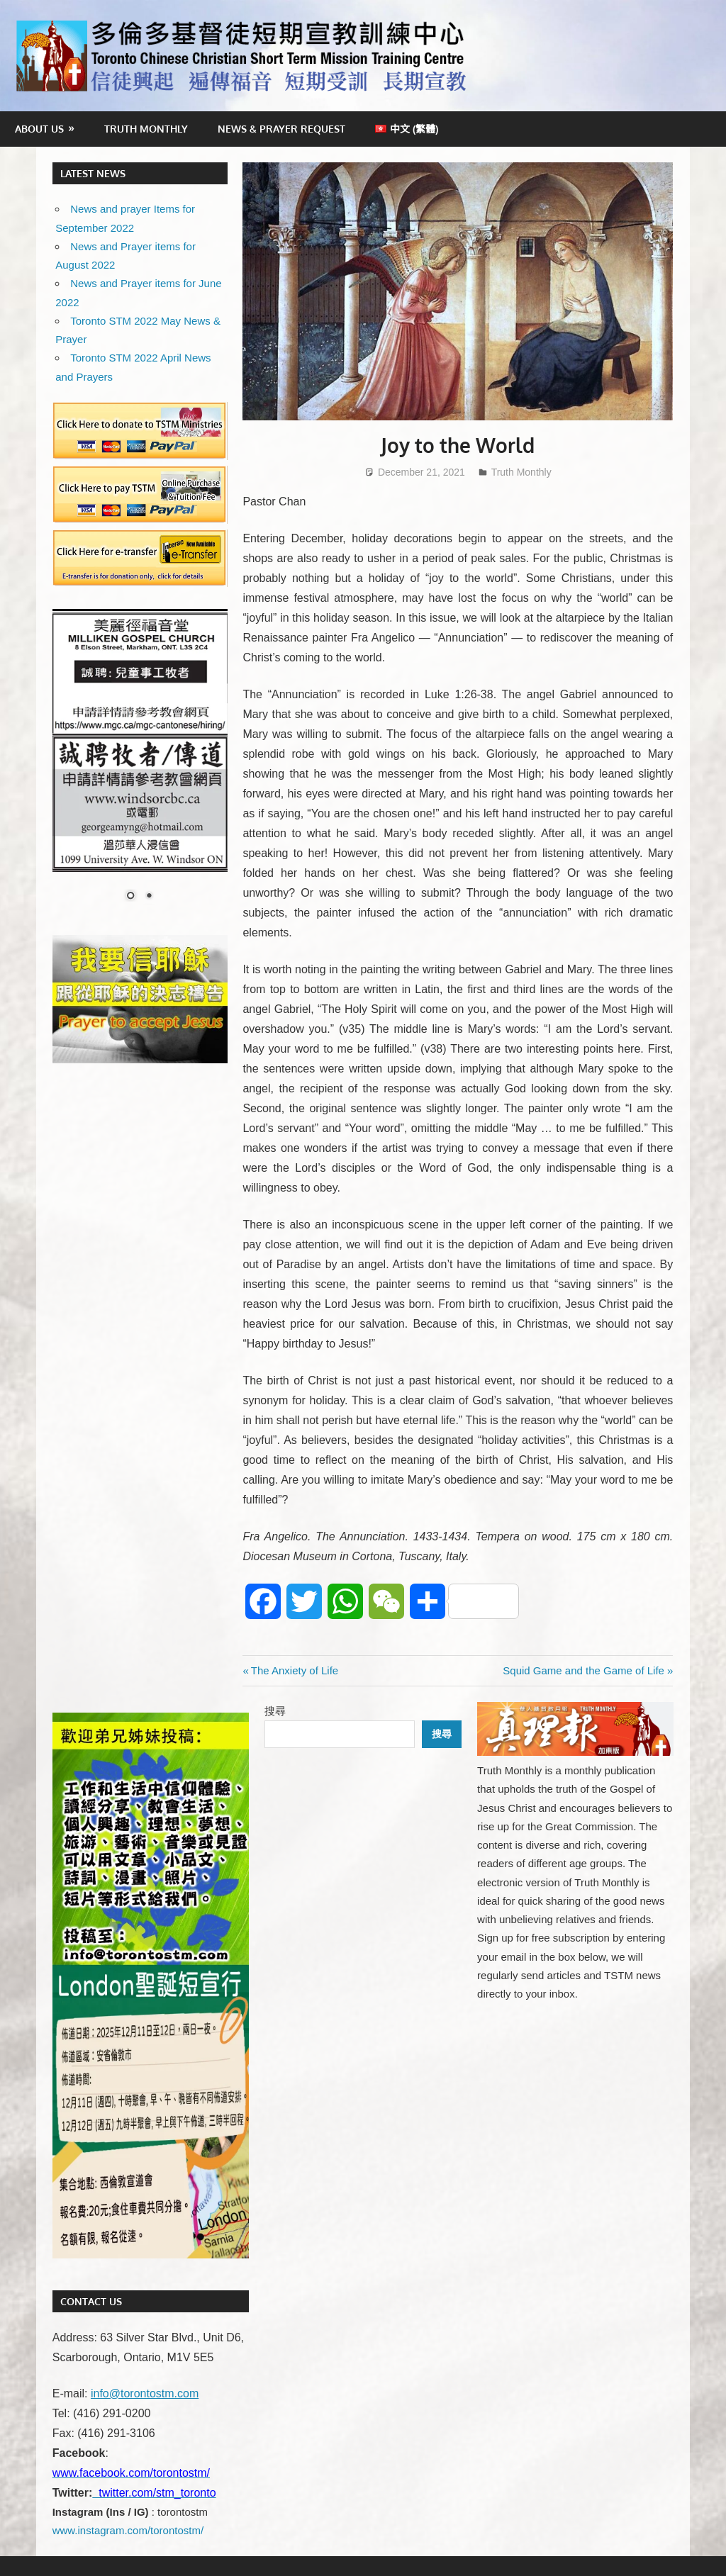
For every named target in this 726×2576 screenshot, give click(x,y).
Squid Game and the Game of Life (583, 1670)
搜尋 (275, 1711)
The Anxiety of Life (294, 1670)
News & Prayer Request (281, 129)
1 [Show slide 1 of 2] (130, 897)
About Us (39, 129)
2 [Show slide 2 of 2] (149, 897)
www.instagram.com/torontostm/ (127, 2530)
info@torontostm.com (145, 2393)
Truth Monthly (146, 129)
